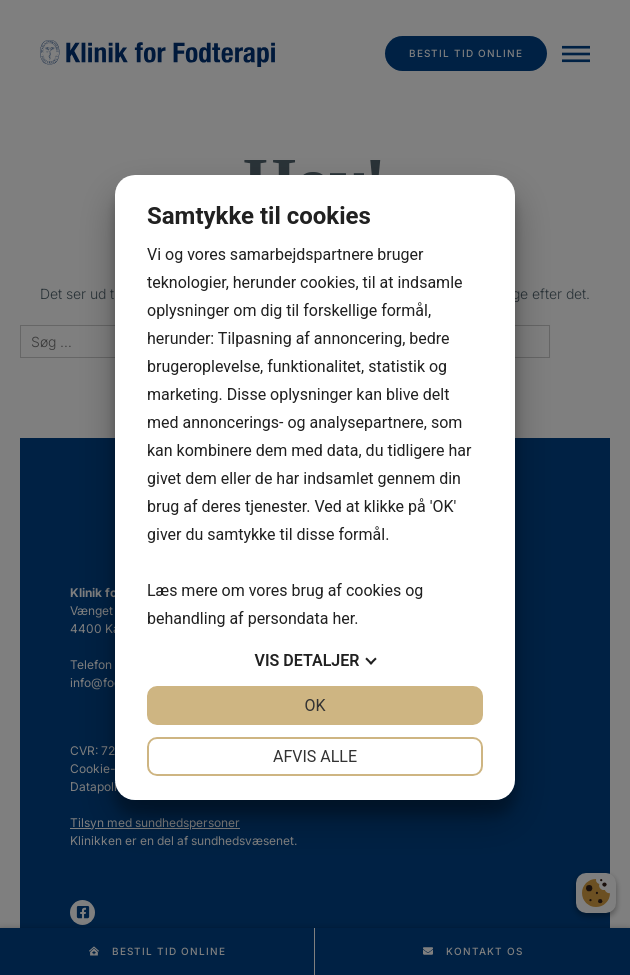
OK (314, 705)
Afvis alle (315, 756)
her (343, 618)
